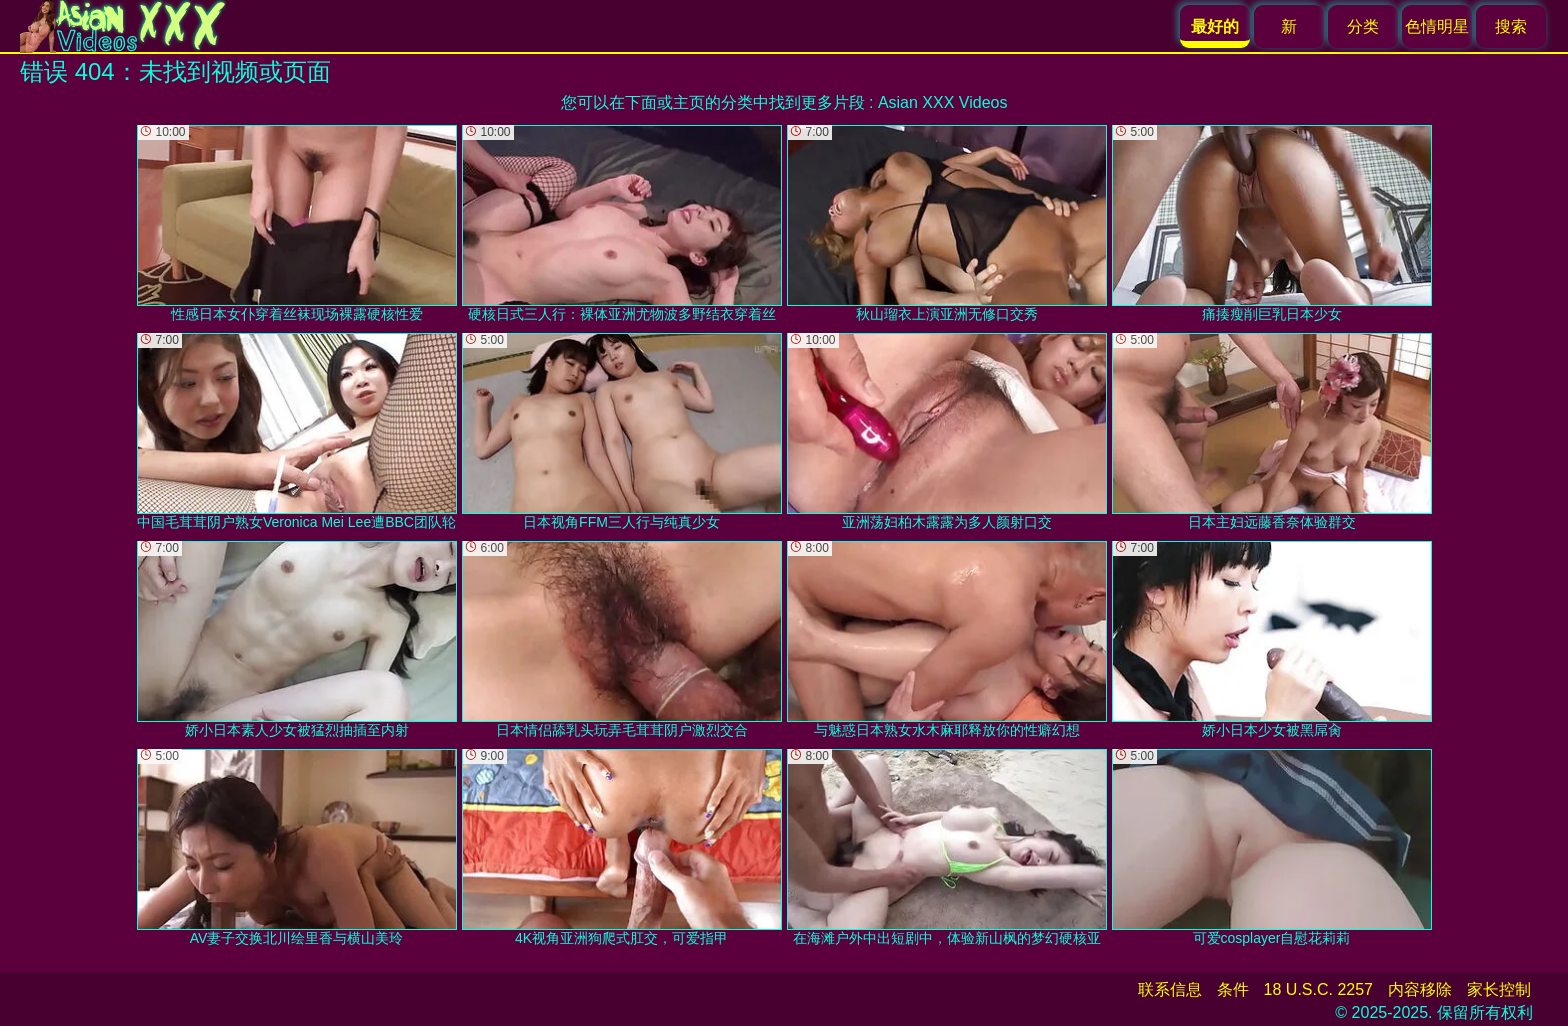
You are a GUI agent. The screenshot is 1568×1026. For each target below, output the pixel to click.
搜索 (1511, 26)
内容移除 (1420, 989)
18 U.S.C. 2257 (1318, 989)
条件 (1233, 989)
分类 (1363, 26)
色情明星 (1437, 26)
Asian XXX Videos (943, 102)
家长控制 (1499, 989)
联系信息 (1170, 989)
